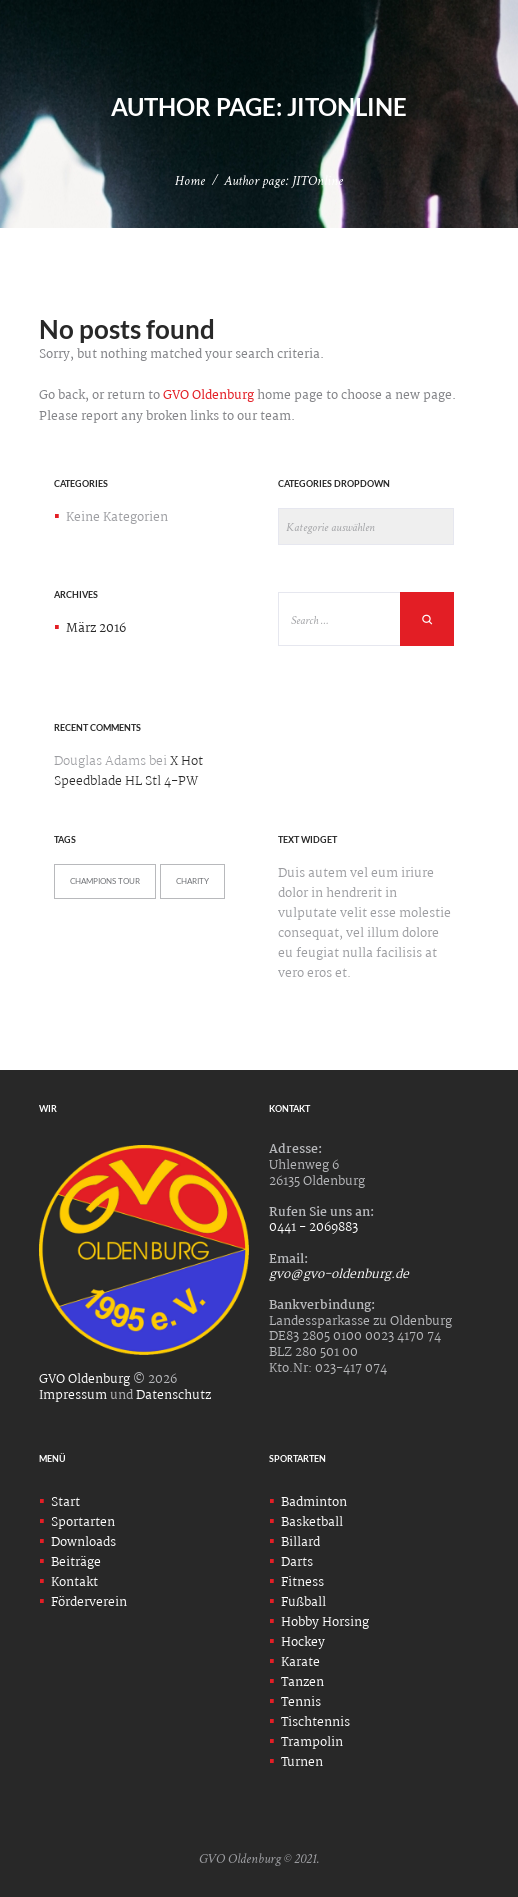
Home (190, 181)
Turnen (302, 1762)
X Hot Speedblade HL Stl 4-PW (128, 771)
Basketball (312, 1522)
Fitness (302, 1582)
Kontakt (74, 1582)
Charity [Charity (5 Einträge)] (192, 881)
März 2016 (96, 628)
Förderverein (89, 1602)
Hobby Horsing (325, 1622)
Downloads (83, 1542)
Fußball (303, 1602)
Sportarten (83, 1522)
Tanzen (302, 1682)
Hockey (303, 1642)
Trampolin (312, 1742)
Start (65, 1502)
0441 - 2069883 (313, 1227)
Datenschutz (173, 1395)
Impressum (73, 1395)
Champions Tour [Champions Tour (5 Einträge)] (105, 881)
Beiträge (76, 1562)
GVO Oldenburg (208, 395)
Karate (300, 1662)
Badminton (314, 1502)
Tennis (301, 1702)
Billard (300, 1542)
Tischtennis (315, 1722)
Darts (297, 1562)
